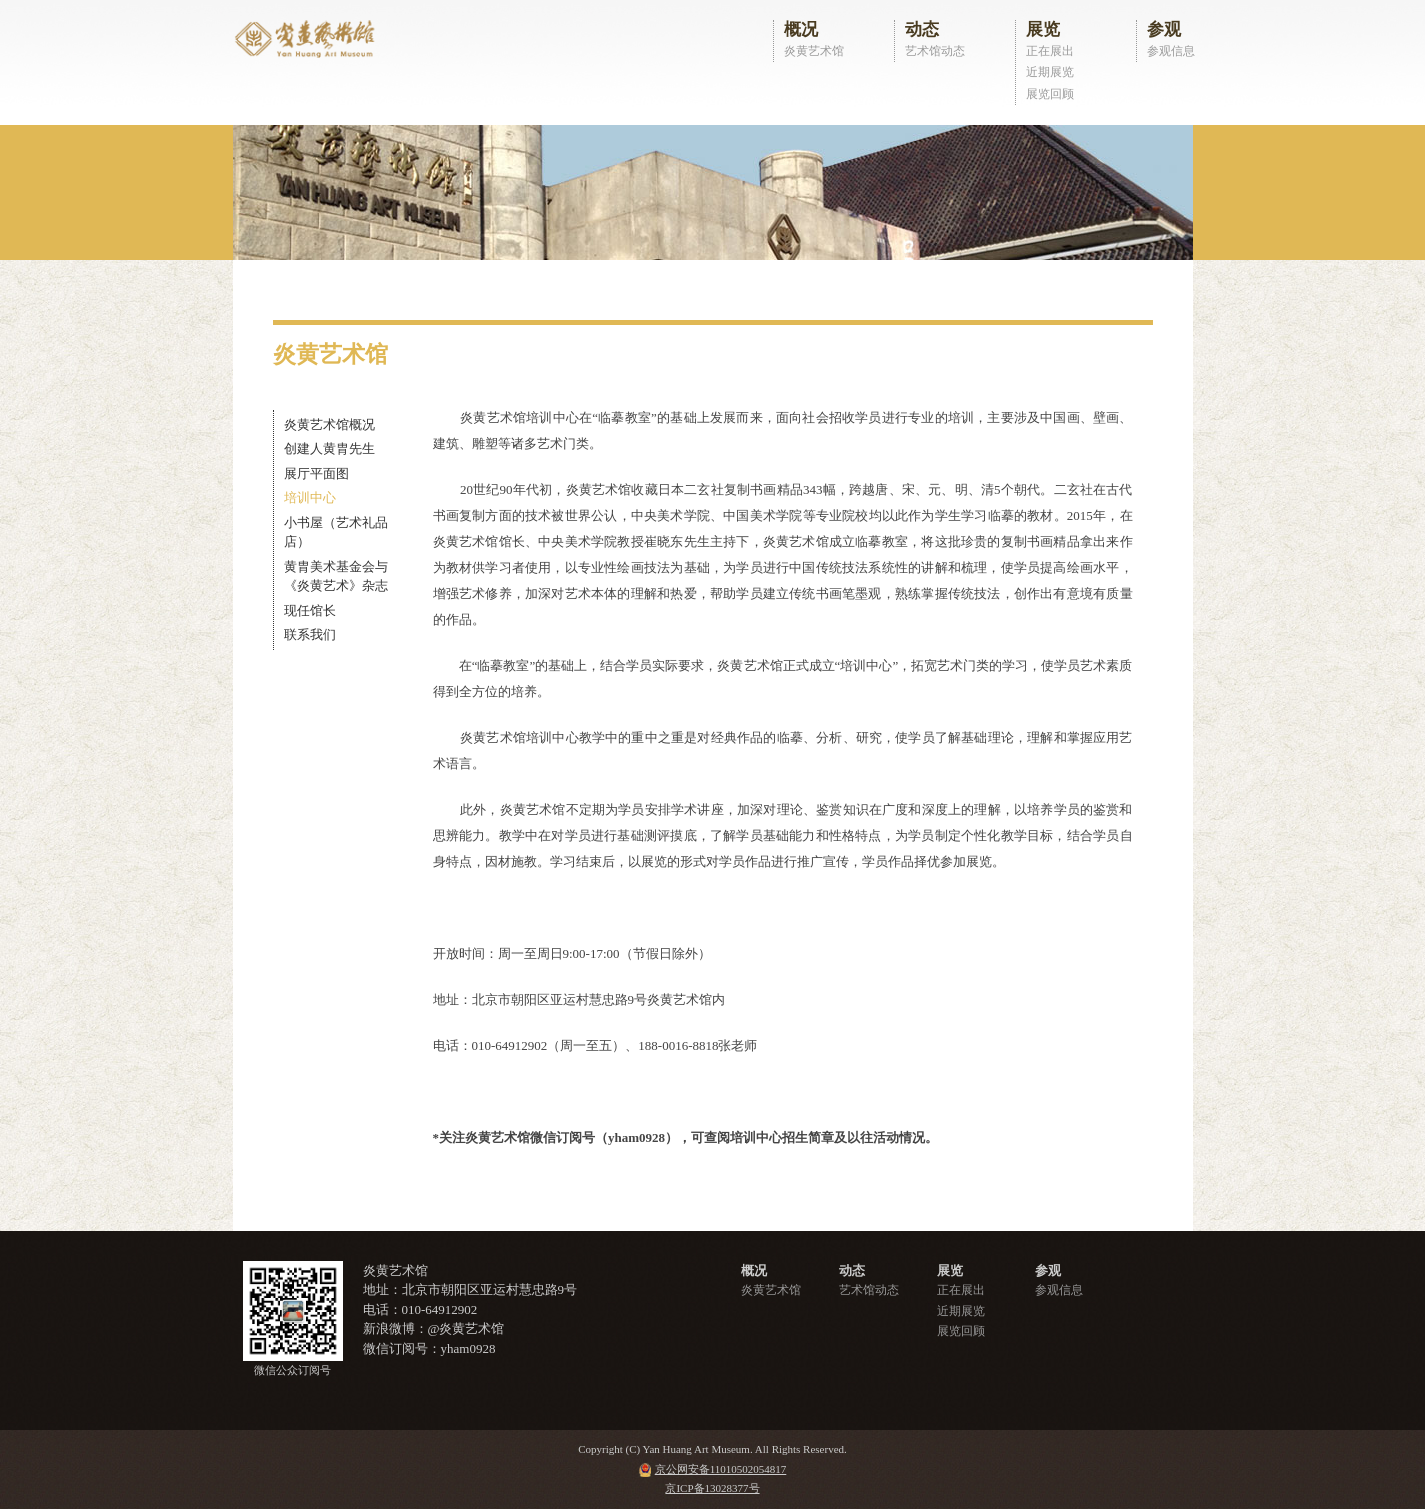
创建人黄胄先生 (329, 448)
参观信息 (1171, 51)
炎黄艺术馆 (814, 51)
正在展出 (1050, 51)
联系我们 (310, 634)
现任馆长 (310, 610)
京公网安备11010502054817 (721, 1469)
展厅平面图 (316, 473)
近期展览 (1050, 72)
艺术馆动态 (935, 51)
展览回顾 (1050, 94)
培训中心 (310, 497)
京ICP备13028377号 (712, 1488)
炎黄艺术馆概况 (329, 424)
